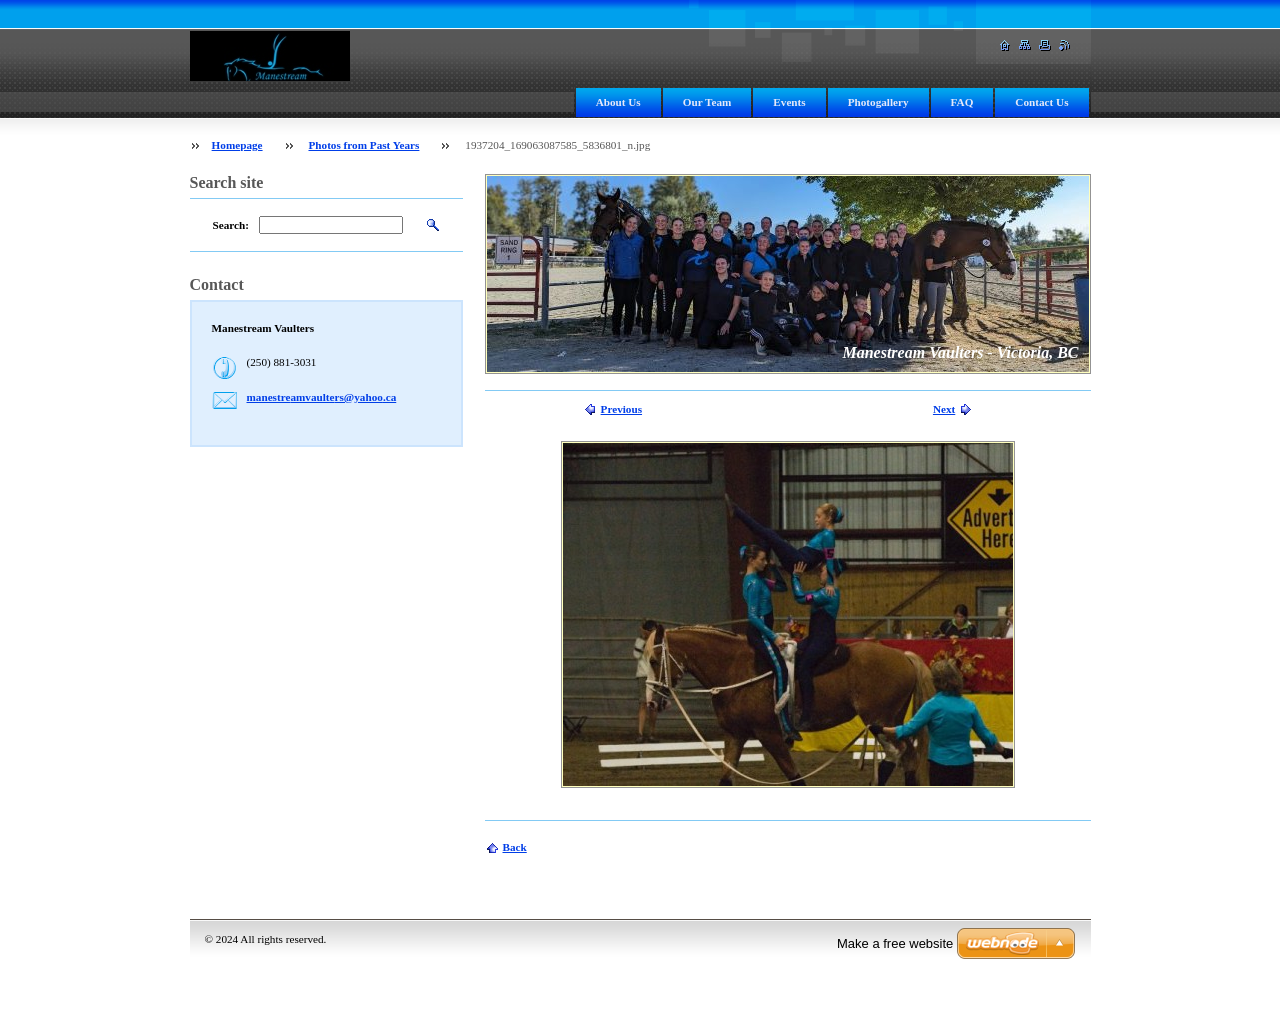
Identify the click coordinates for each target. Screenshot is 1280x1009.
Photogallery (878, 102)
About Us (618, 102)
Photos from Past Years (363, 145)
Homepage (237, 145)
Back (515, 847)
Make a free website (895, 943)
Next (944, 409)
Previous (621, 409)
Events (789, 102)
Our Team (707, 102)
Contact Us (1041, 102)
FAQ (962, 102)
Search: (231, 225)
